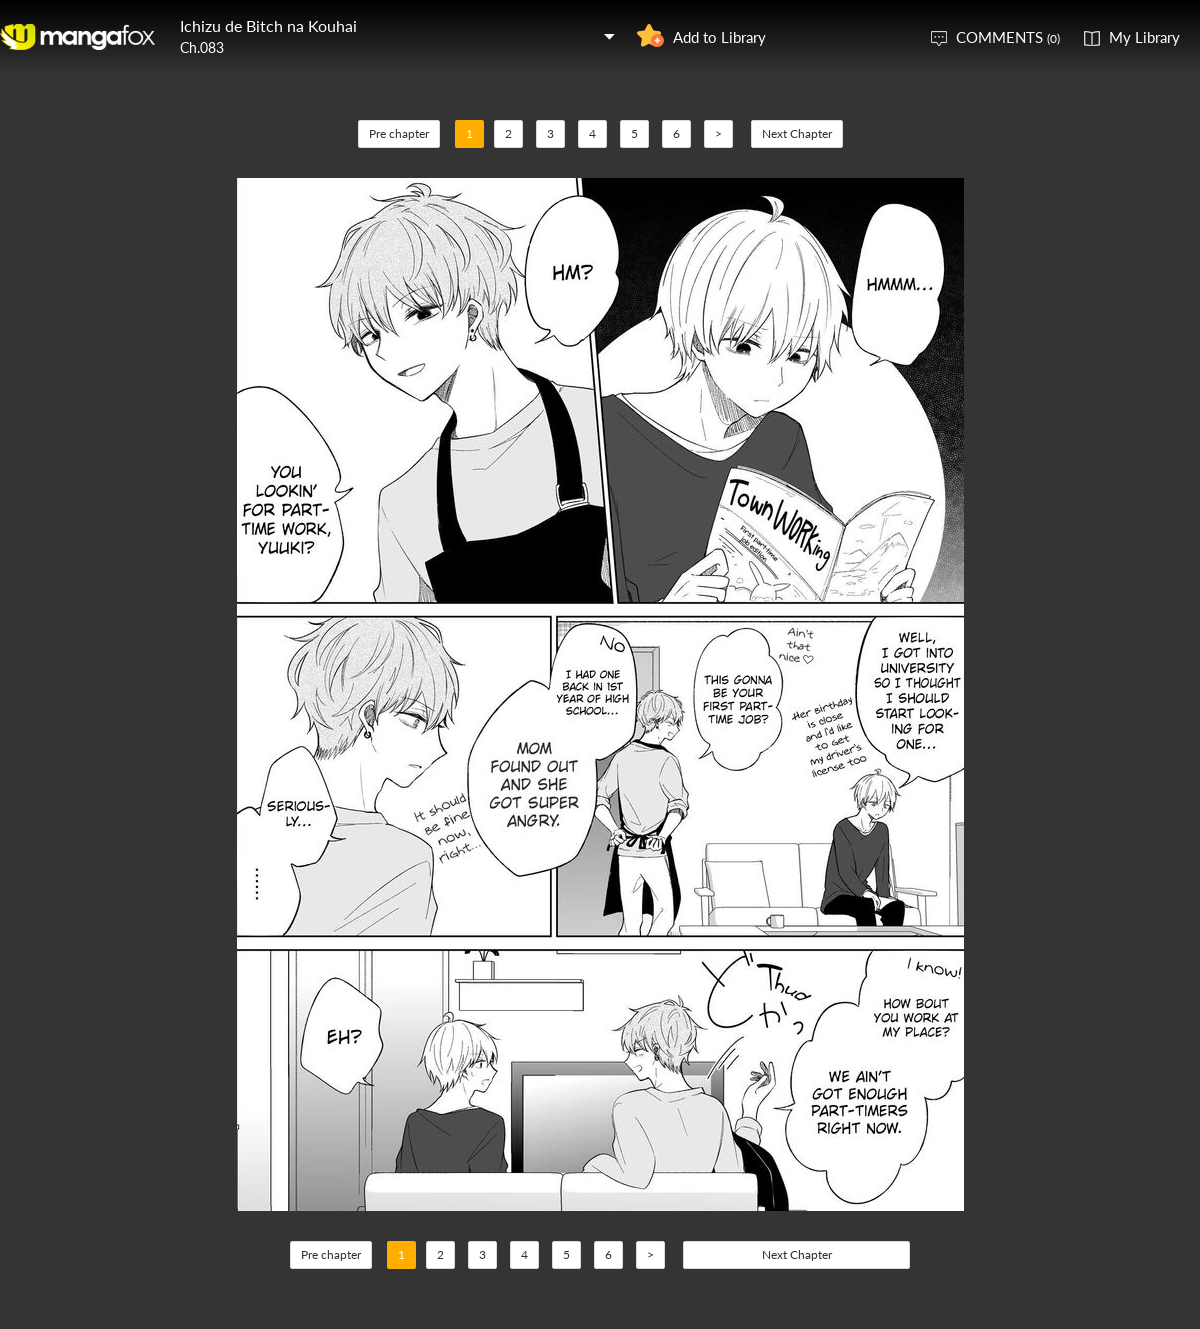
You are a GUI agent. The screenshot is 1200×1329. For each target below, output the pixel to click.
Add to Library (719, 37)
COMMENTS (1008, 37)
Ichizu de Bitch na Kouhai (268, 25)
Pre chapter (399, 133)
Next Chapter (797, 133)
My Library (1144, 37)
